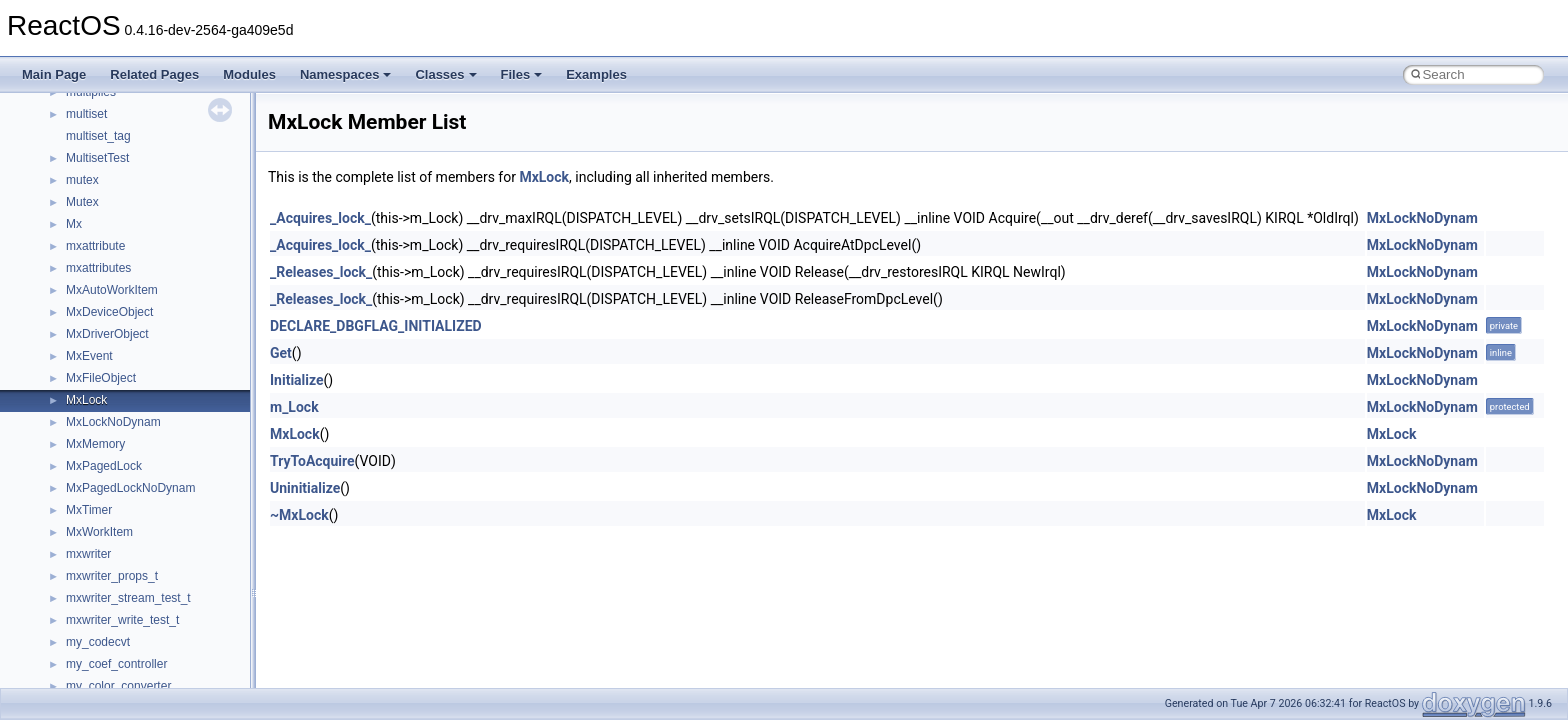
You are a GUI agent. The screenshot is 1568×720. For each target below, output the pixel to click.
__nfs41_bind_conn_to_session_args (165, 126)
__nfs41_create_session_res (142, 456)
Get (281, 353)
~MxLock (299, 515)
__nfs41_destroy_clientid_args (147, 566)
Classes (445, 74)
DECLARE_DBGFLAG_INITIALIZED (376, 326)
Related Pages (154, 74)
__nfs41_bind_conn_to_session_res (162, 148)
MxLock (544, 177)
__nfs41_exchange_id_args (139, 654)
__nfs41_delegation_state (134, 478)
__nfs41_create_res (119, 412)
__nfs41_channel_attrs (126, 214)
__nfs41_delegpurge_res (132, 500)
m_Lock (294, 407)
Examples (596, 74)
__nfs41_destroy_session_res (145, 632)
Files (522, 74)
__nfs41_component (120, 302)
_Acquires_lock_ (320, 218)
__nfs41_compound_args (133, 346)
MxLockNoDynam (1422, 218)
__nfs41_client (104, 236)
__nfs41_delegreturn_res (132, 544)
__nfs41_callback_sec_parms (145, 170)
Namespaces (346, 74)
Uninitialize (305, 488)
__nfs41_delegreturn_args (136, 522)
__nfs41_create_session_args (146, 434)
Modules (249, 74)
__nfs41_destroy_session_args (149, 610)
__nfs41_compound (118, 324)
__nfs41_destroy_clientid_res (144, 588)
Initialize (297, 380)
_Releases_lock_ (321, 272)
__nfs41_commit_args (125, 258)
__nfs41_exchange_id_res (136, 676)
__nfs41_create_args (122, 390)
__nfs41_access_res (121, 104)
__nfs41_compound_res (130, 368)
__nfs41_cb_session (120, 192)
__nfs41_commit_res (121, 280)
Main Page (54, 74)
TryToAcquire (312, 461)
